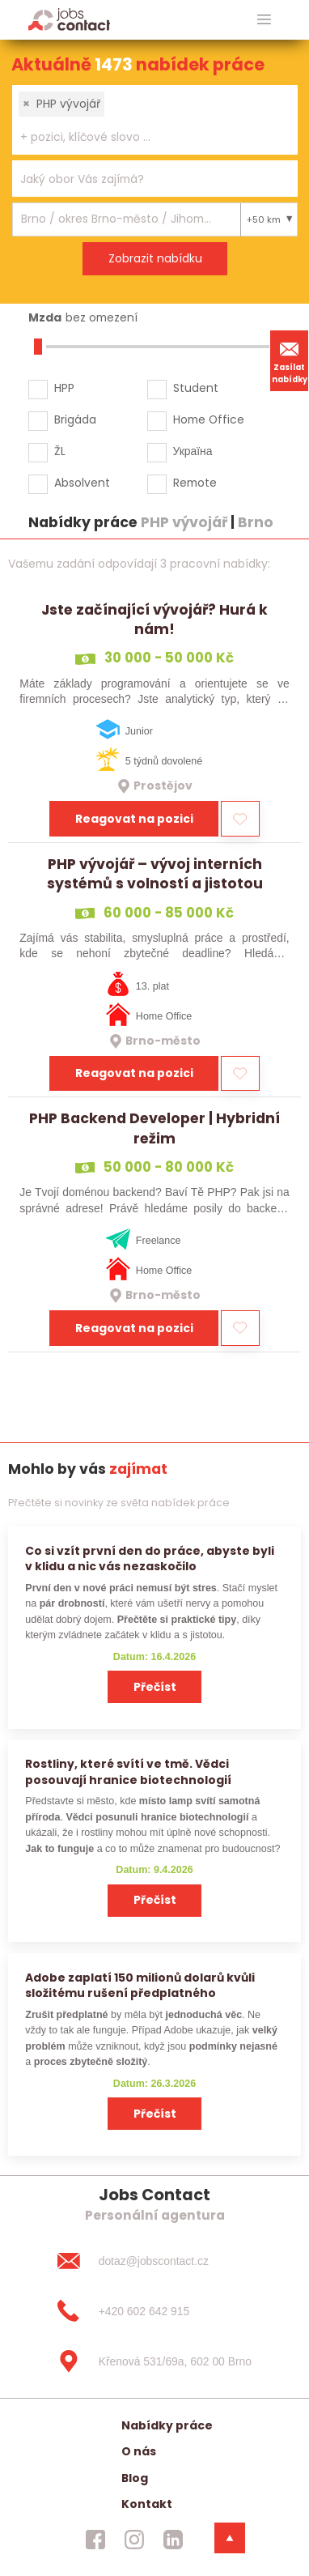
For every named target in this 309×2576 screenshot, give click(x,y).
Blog (134, 2478)
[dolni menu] (229, 2538)
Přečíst (154, 1687)
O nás (138, 2451)
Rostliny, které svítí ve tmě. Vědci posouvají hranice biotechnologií (128, 1771)
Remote (195, 483)
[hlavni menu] (264, 20)
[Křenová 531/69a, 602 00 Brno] (154, 2361)
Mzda (44, 317)
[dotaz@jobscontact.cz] (154, 2261)
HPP (64, 388)
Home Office (208, 419)
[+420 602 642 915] (154, 2311)
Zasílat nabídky (289, 360)
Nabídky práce (167, 2425)
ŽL (60, 451)
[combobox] (155, 120)
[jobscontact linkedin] (173, 2539)
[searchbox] (144, 137)
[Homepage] (69, 19)
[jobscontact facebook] (95, 2539)
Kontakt (146, 2504)
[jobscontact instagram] (134, 2539)
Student (195, 388)
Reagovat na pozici (134, 819)
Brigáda (75, 419)
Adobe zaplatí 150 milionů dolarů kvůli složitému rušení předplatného (140, 1985)
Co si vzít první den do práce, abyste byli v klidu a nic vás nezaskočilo (149, 1558)
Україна (193, 451)
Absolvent (82, 483)
